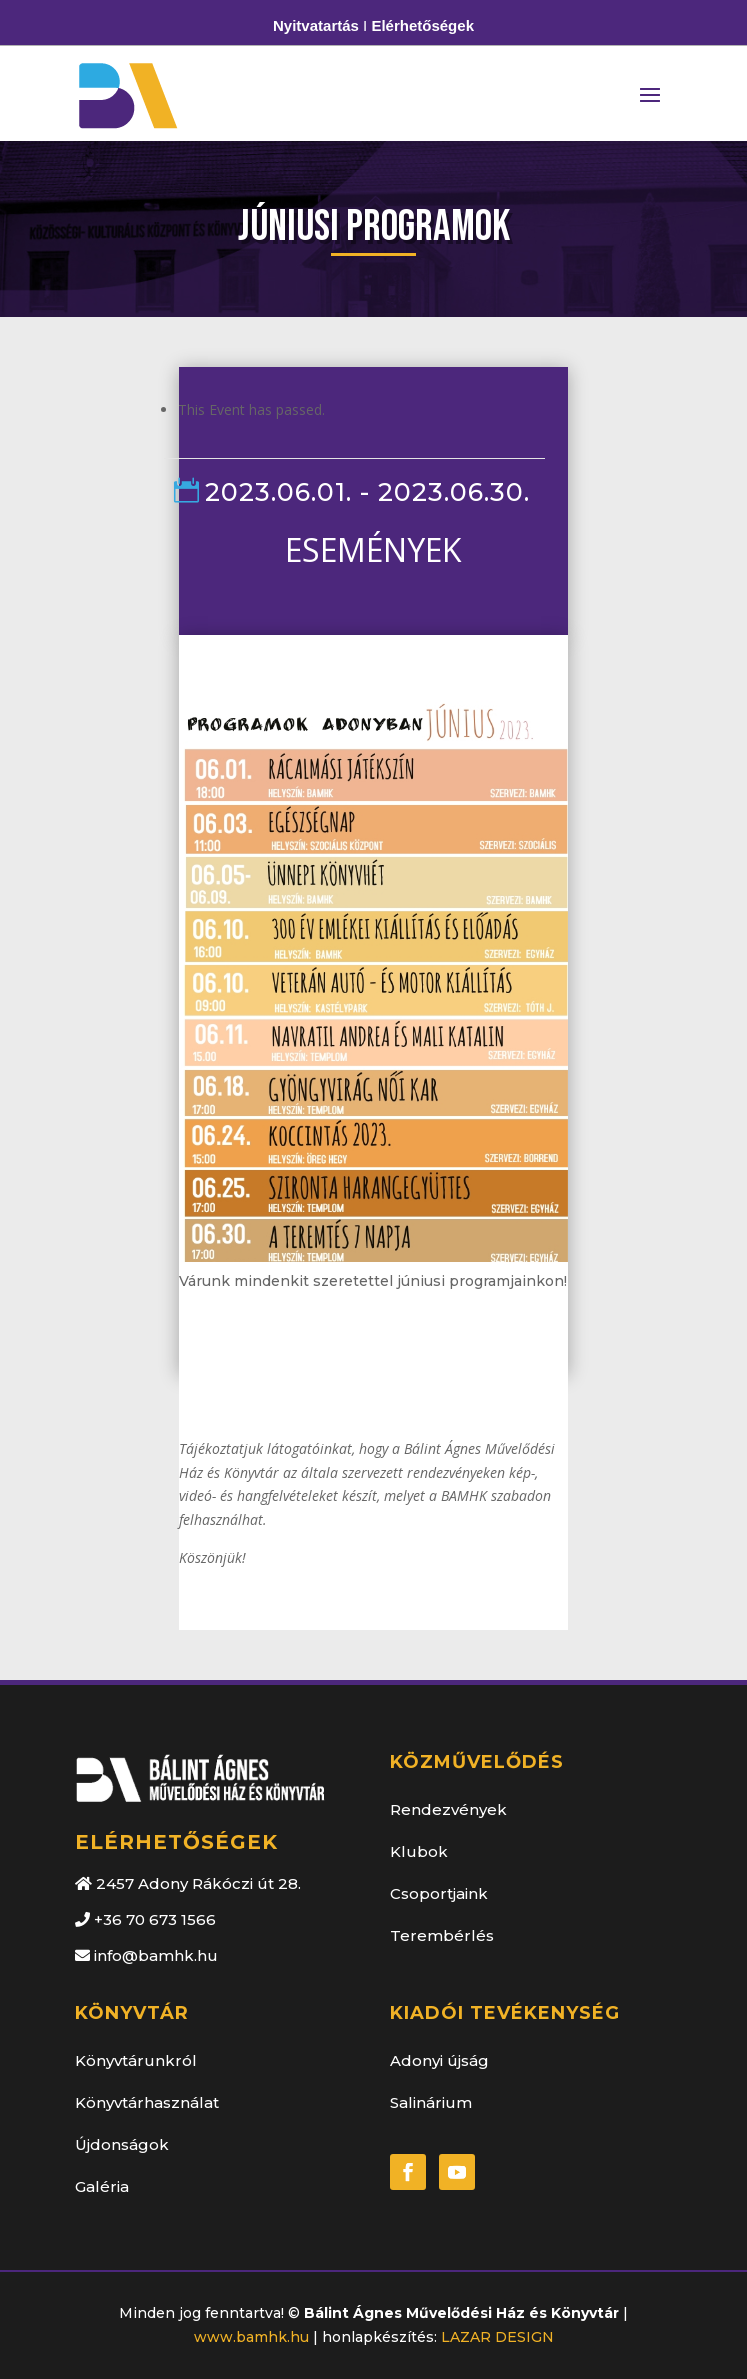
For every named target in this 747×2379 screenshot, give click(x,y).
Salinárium (431, 2102)
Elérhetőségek (422, 25)
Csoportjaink (439, 1893)
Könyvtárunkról (136, 2060)
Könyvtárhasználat (147, 2102)
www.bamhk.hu (251, 2337)
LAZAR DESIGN (497, 2337)
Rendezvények (448, 1809)
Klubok (419, 1851)
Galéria (102, 2186)
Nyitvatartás (316, 25)
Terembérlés (442, 1935)
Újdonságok (122, 2144)
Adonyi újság (439, 2060)
